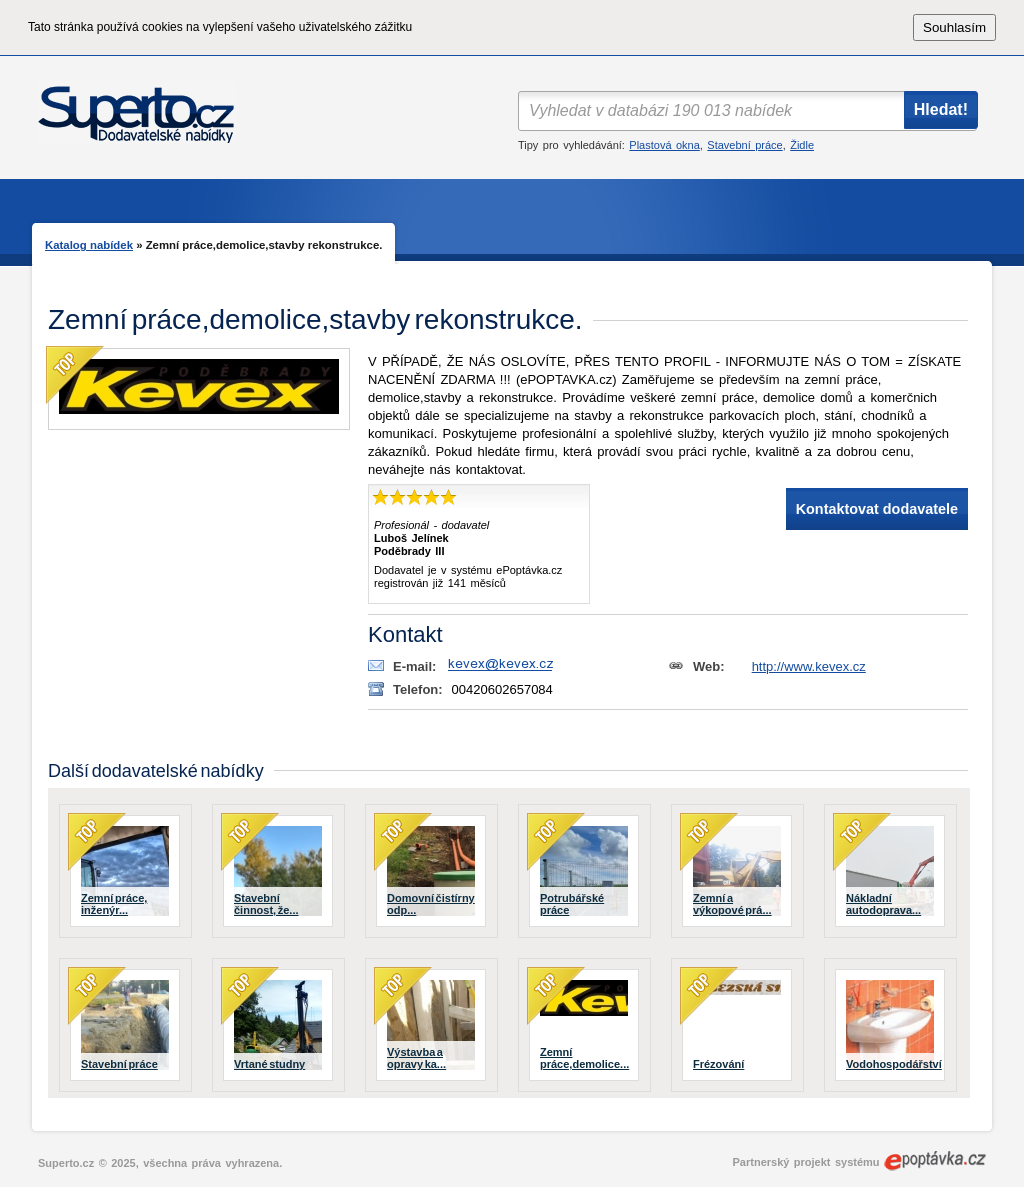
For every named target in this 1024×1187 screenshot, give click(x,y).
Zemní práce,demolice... (584, 1058)
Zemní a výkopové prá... (732, 904)
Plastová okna (664, 145)
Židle (802, 145)
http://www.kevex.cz (809, 666)
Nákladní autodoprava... (883, 904)
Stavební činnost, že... (266, 904)
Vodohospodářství (894, 1064)
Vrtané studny (269, 1064)
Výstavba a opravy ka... (416, 1058)
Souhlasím (954, 27)
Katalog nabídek (89, 245)
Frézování (718, 1064)
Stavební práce (744, 145)
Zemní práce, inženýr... (114, 904)
